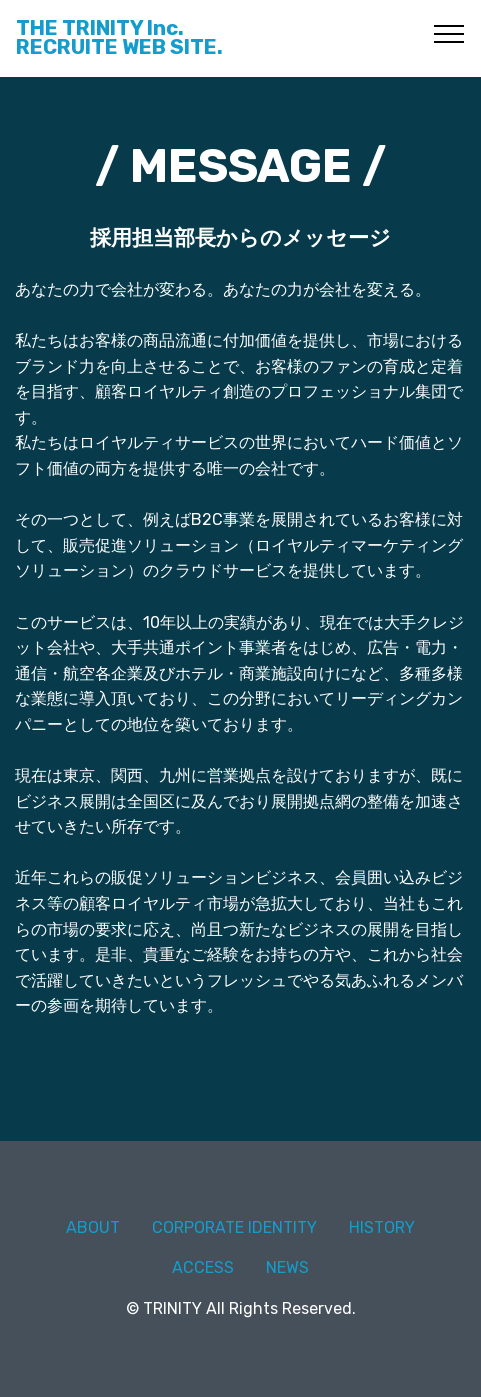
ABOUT (93, 1227)
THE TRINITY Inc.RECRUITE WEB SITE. (119, 38)
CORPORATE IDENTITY (234, 1227)
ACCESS (203, 1267)
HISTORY (382, 1227)
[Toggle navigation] (449, 33)
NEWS (287, 1267)
